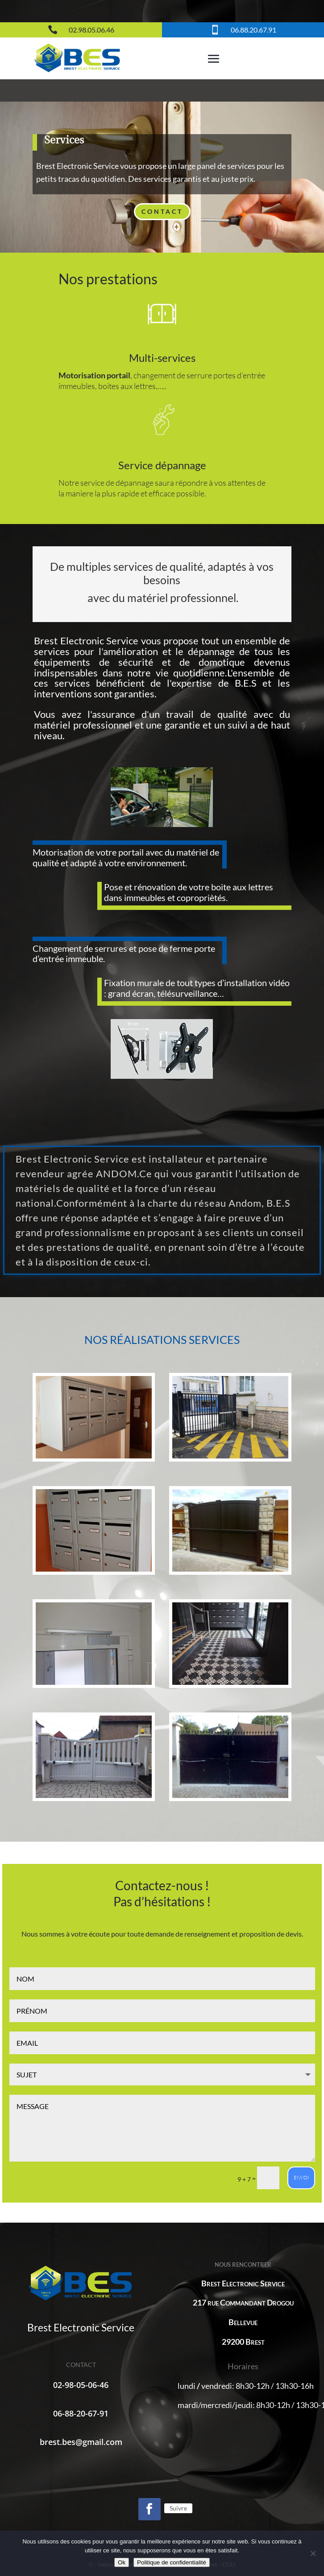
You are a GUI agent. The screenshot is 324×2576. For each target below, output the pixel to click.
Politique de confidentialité (171, 2562)
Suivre (178, 2508)
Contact (162, 211)
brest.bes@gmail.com (81, 2442)
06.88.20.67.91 (253, 29)
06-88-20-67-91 (80, 2413)
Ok (121, 2562)
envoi (301, 2177)
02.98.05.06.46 (91, 29)
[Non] (312, 2553)
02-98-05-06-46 (80, 2384)
